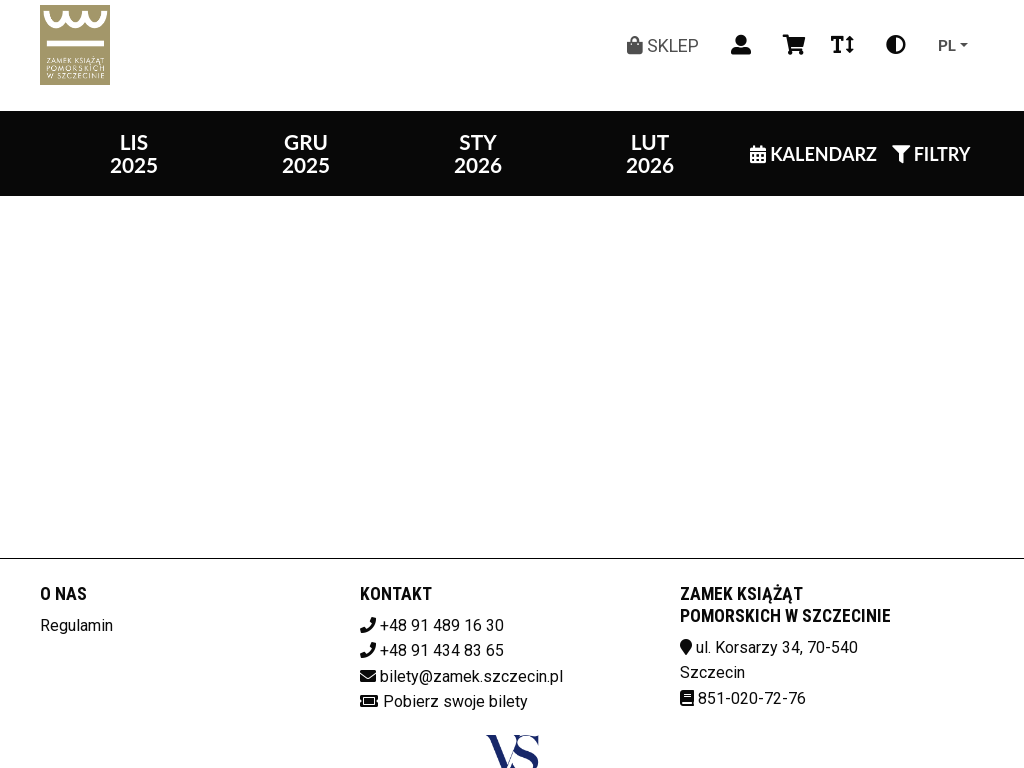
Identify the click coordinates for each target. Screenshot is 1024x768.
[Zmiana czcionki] (842, 45)
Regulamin (76, 625)
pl (947, 44)
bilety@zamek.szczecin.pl (471, 676)
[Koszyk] (791, 45)
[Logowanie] (741, 45)
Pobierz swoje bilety (455, 701)
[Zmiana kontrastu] (896, 45)
